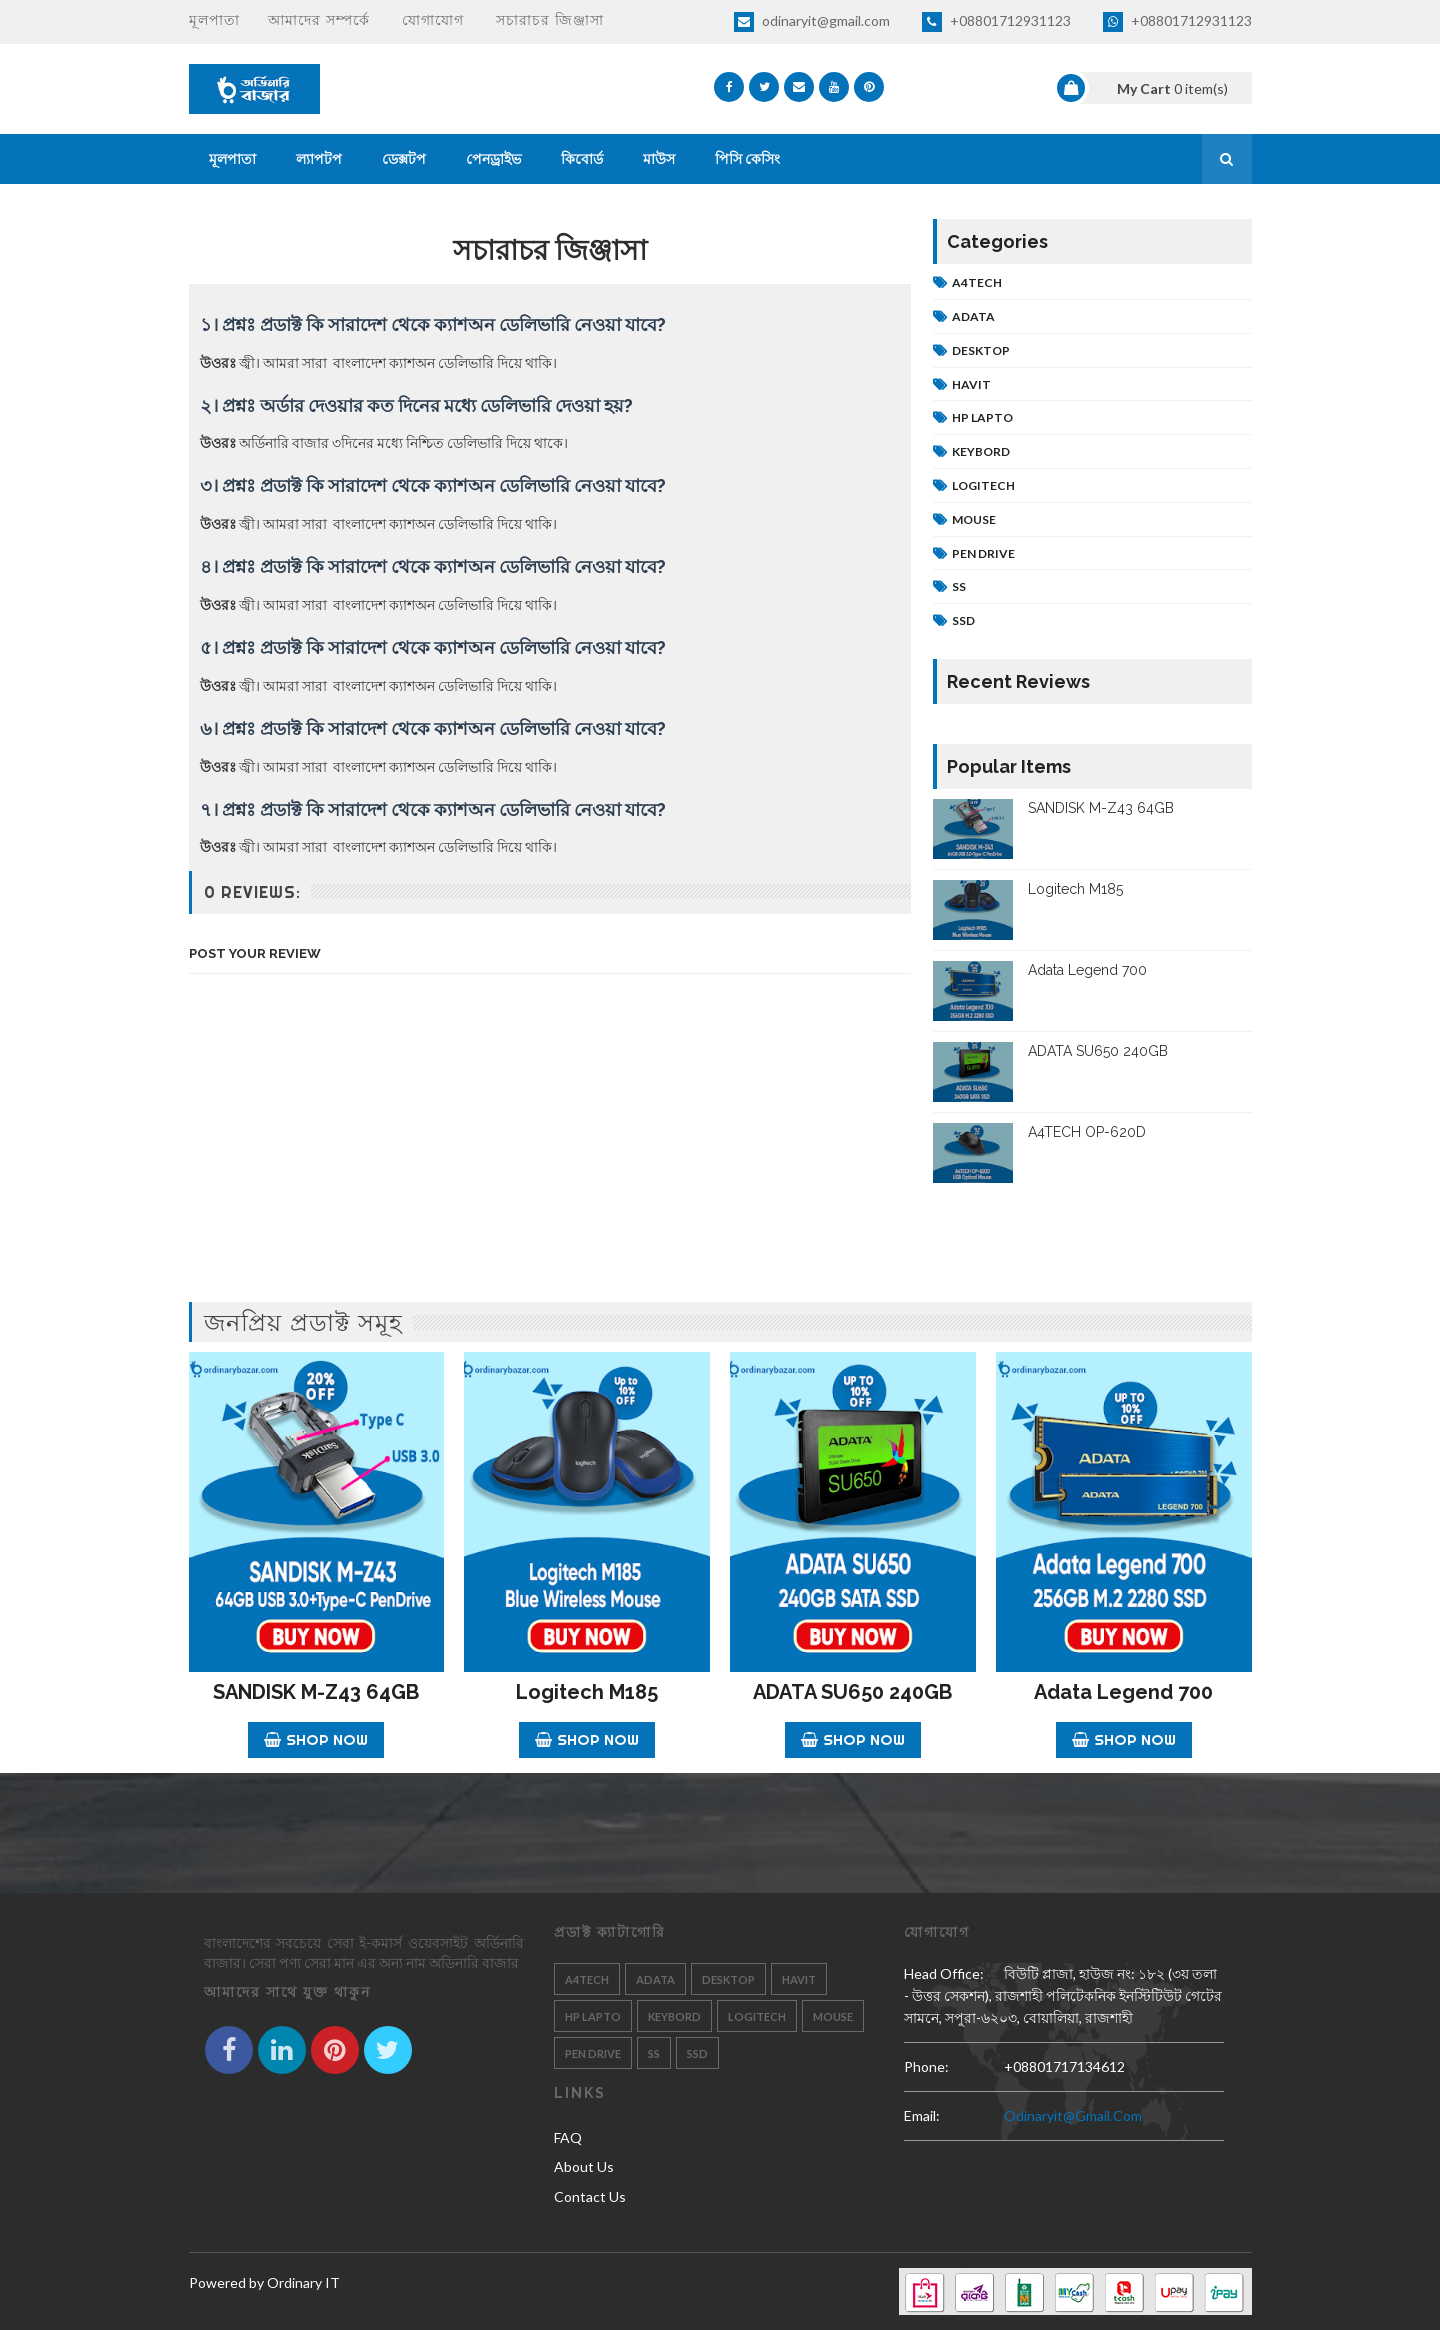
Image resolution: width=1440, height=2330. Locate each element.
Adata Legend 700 (1087, 970)
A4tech (977, 282)
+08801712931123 (996, 22)
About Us (584, 2166)
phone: (926, 2066)
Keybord (981, 451)
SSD (963, 620)
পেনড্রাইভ (493, 159)
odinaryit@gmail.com (812, 22)
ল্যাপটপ (319, 159)
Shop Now (316, 1739)
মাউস (659, 159)
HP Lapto (982, 417)
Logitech (983, 485)
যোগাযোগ (433, 20)
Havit (971, 384)
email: (922, 2115)
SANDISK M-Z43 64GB (1101, 808)
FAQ (568, 2137)
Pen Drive (983, 553)
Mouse (974, 519)
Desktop (981, 350)
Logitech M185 (1075, 889)
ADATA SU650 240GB (1098, 1051)
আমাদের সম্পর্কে (319, 20)
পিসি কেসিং (747, 159)
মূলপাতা (214, 20)
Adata (973, 316)
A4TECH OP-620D (1087, 1132)
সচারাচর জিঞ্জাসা (550, 20)
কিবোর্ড (582, 159)
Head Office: (944, 1973)
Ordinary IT (303, 2282)
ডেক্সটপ (404, 159)
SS (959, 586)
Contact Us (590, 2196)
